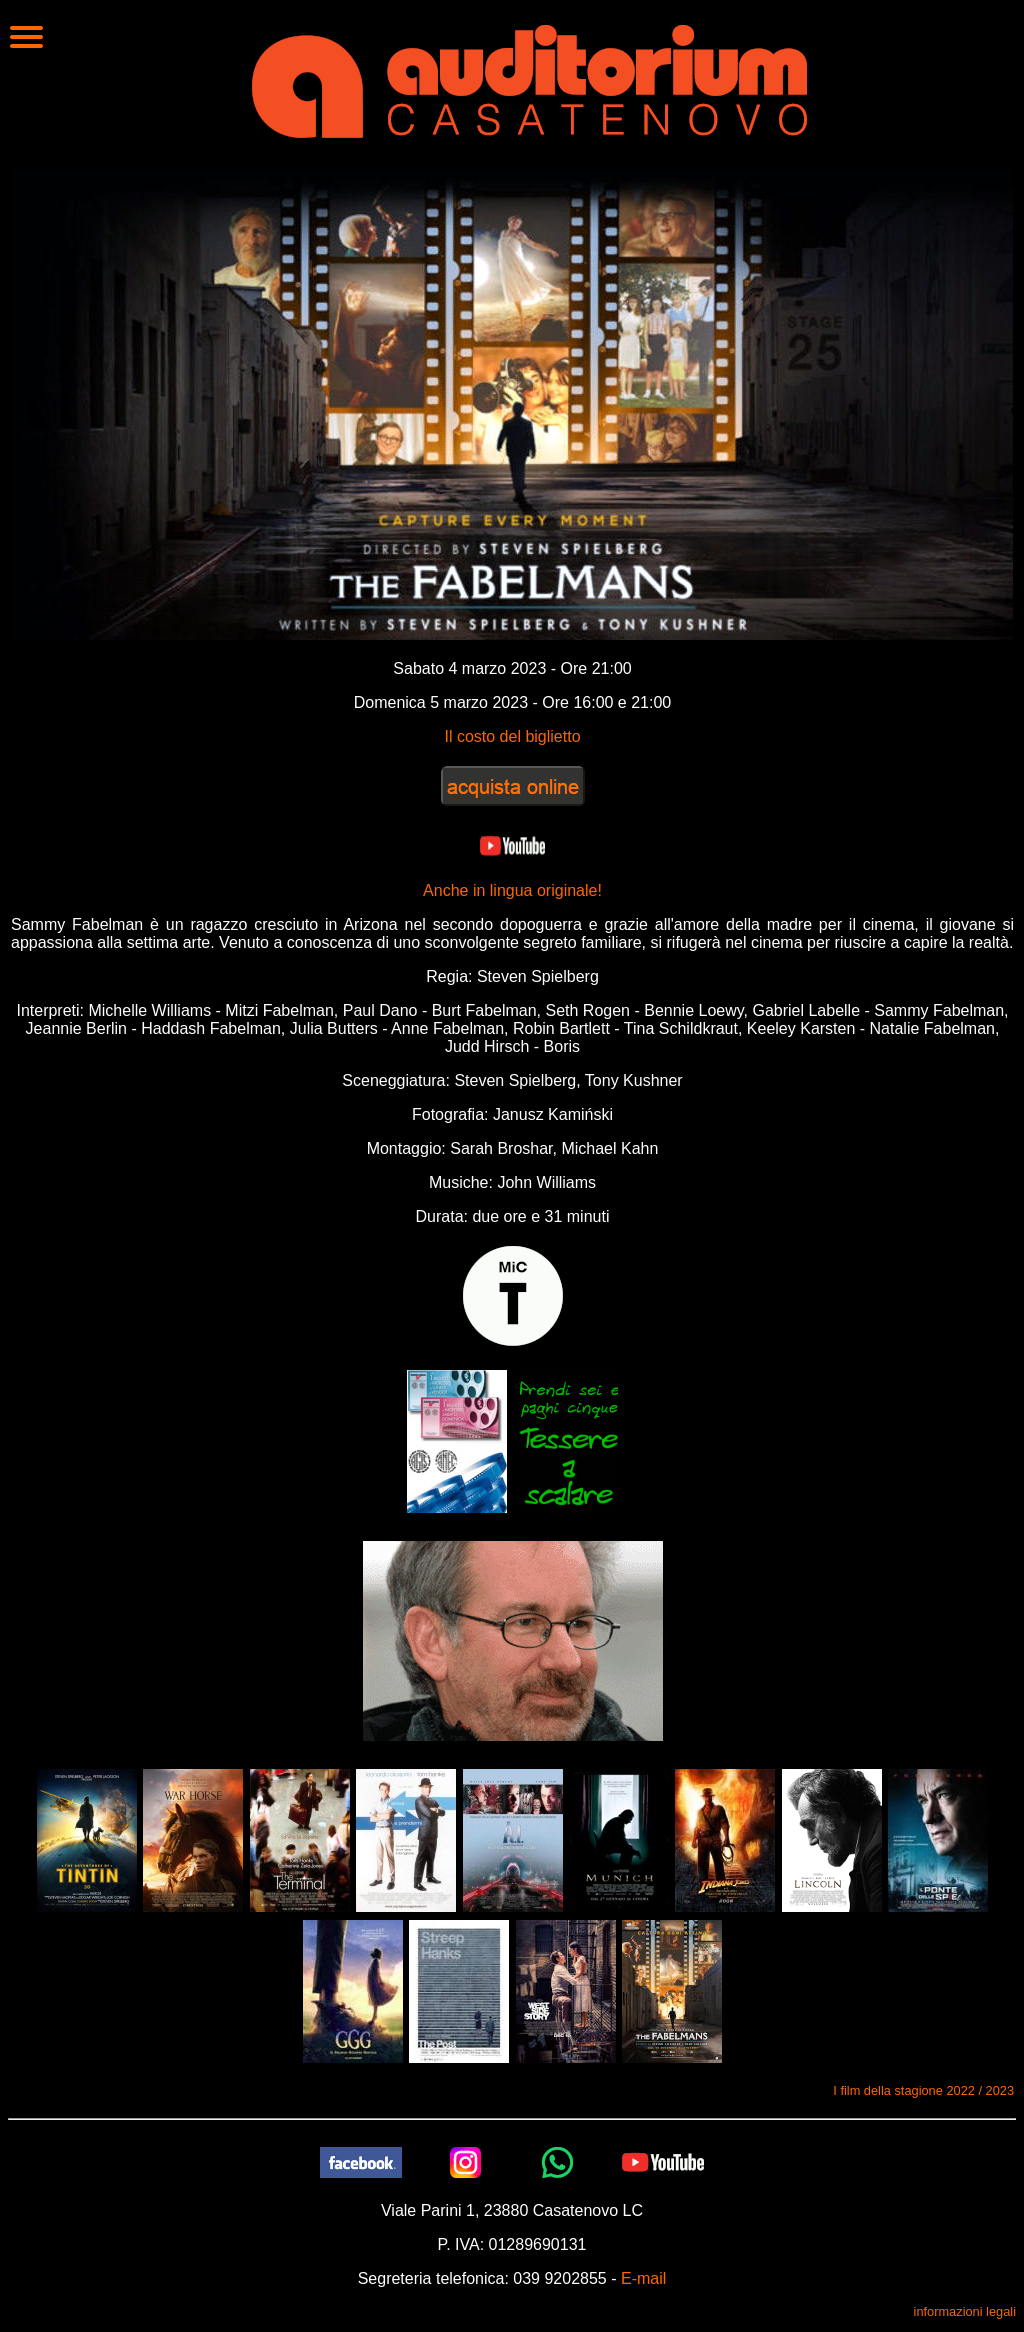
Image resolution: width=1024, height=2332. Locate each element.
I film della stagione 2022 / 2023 (923, 2090)
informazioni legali (965, 2311)
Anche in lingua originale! (512, 890)
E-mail (643, 2278)
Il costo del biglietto (512, 736)
